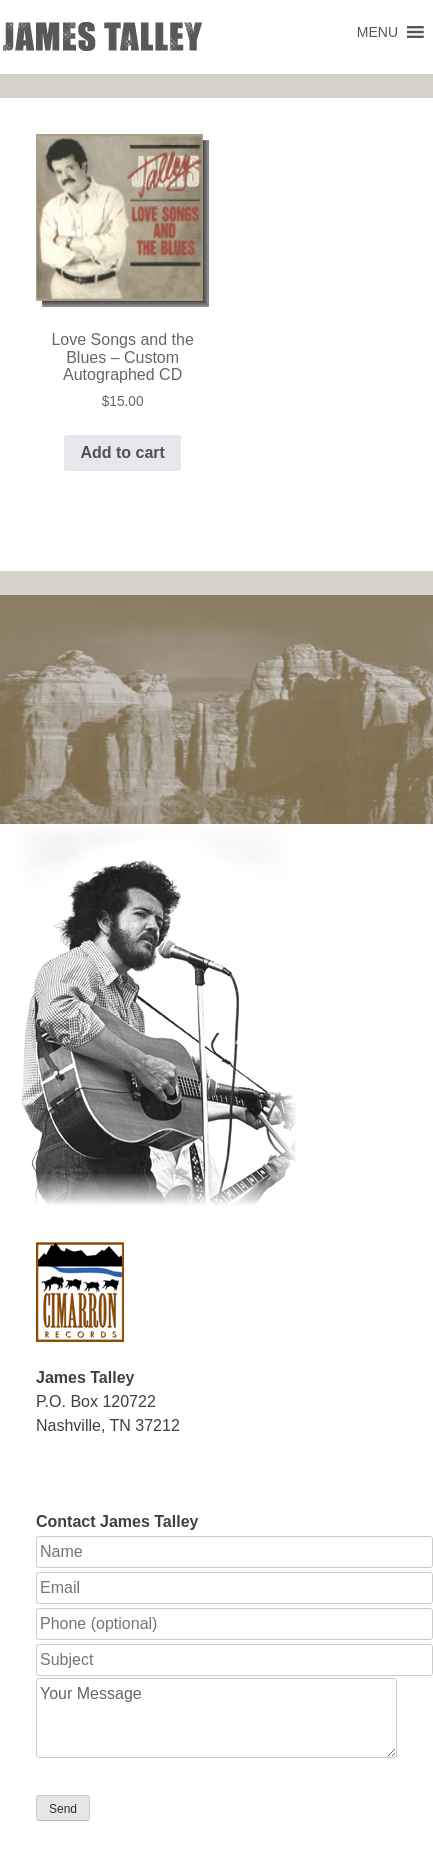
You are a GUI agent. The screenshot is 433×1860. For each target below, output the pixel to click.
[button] (377, 32)
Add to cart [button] (122, 452)
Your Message (216, 1718)
